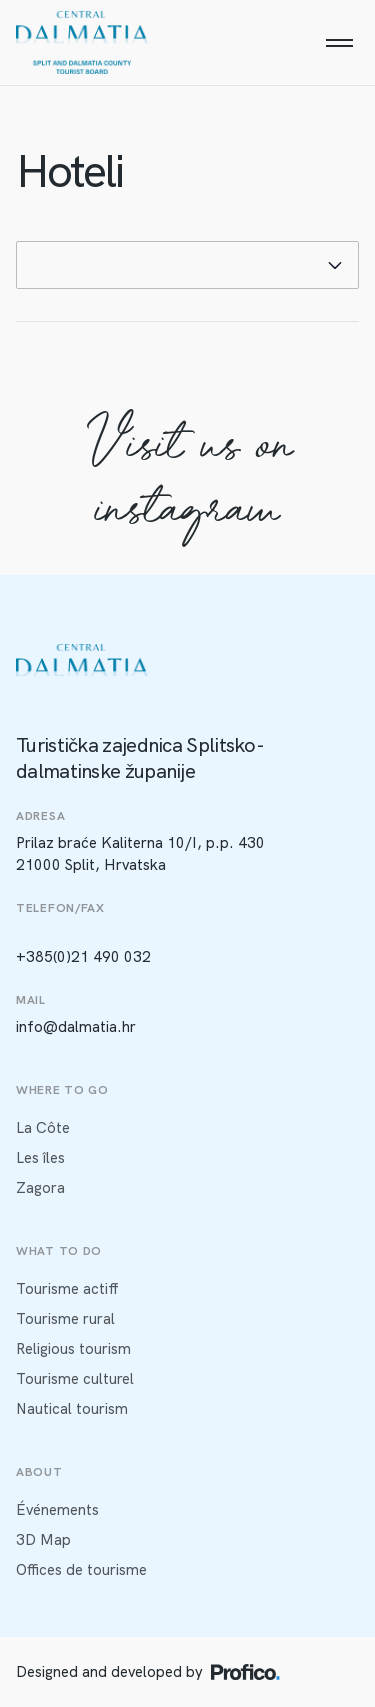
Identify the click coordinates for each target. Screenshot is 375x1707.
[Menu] (339, 43)
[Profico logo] (245, 1672)
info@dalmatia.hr (76, 1027)
